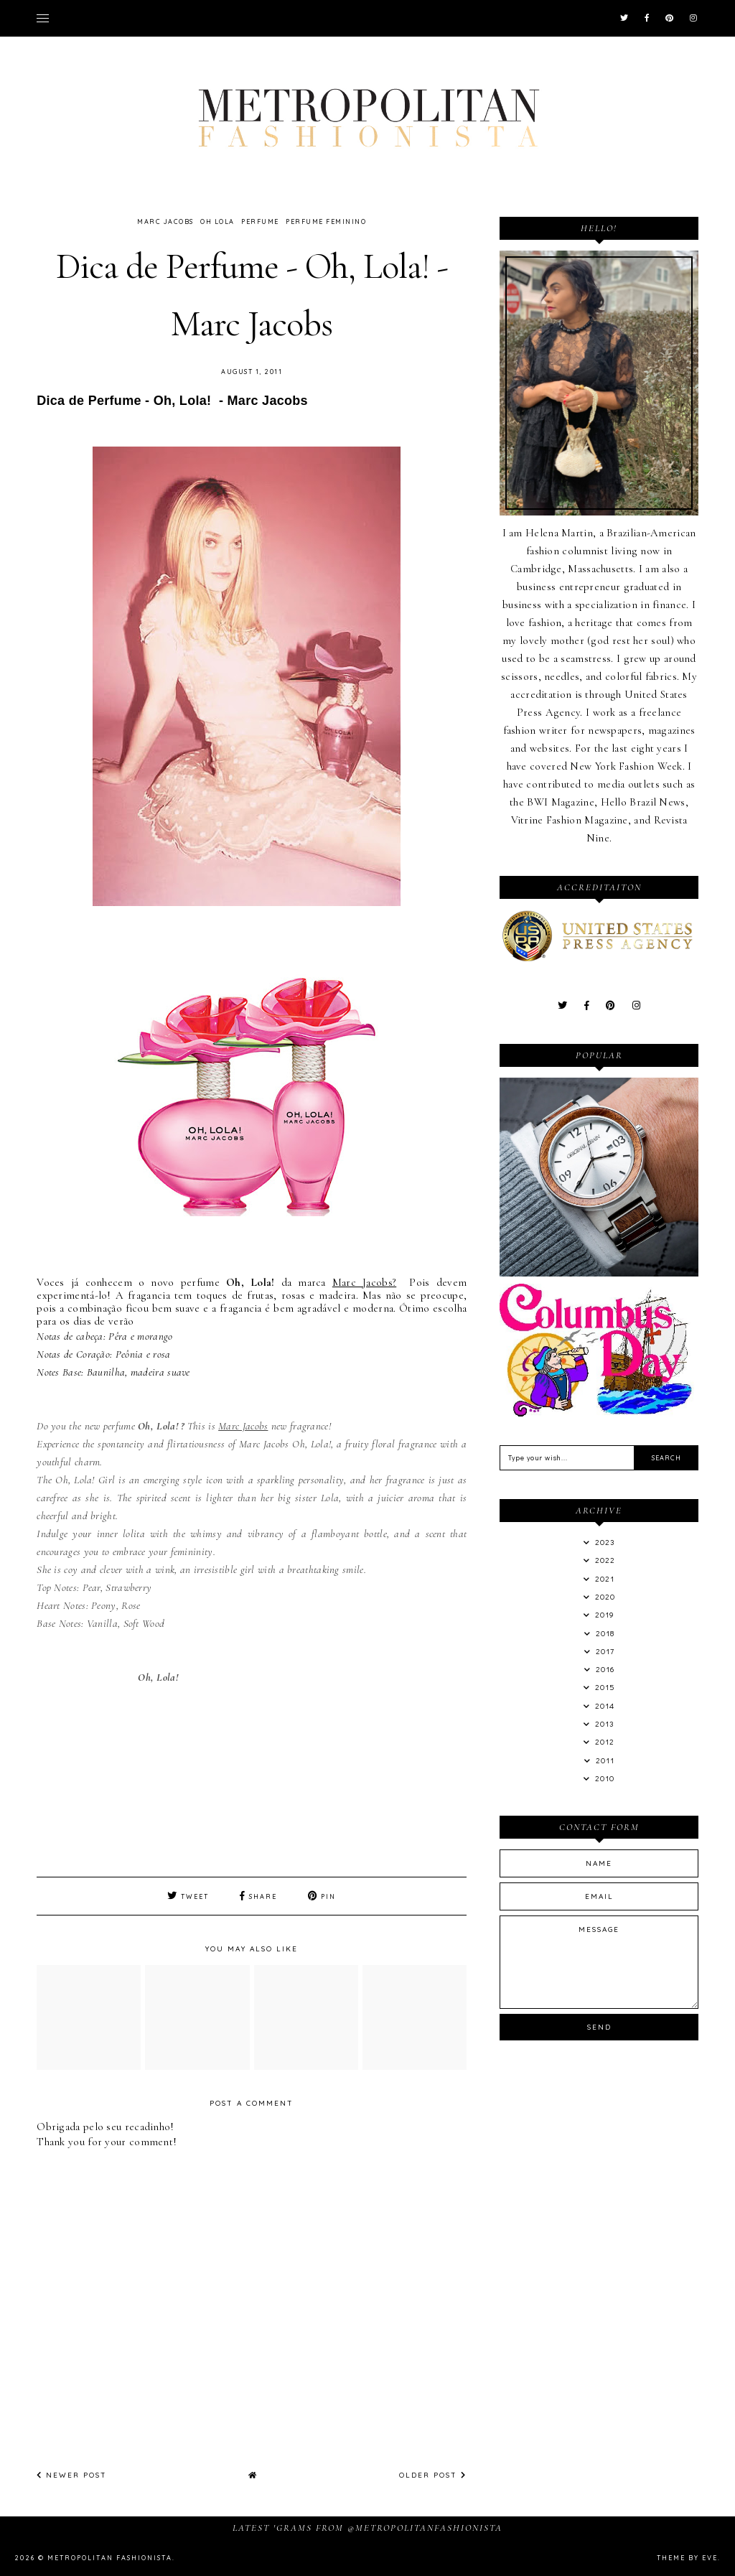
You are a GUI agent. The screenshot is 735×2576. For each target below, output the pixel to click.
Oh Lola (217, 221)
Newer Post (72, 2475)
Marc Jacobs (165, 221)
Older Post (433, 2475)
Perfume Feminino (326, 221)
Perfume (260, 221)
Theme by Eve (687, 2558)
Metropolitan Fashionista (109, 2558)
